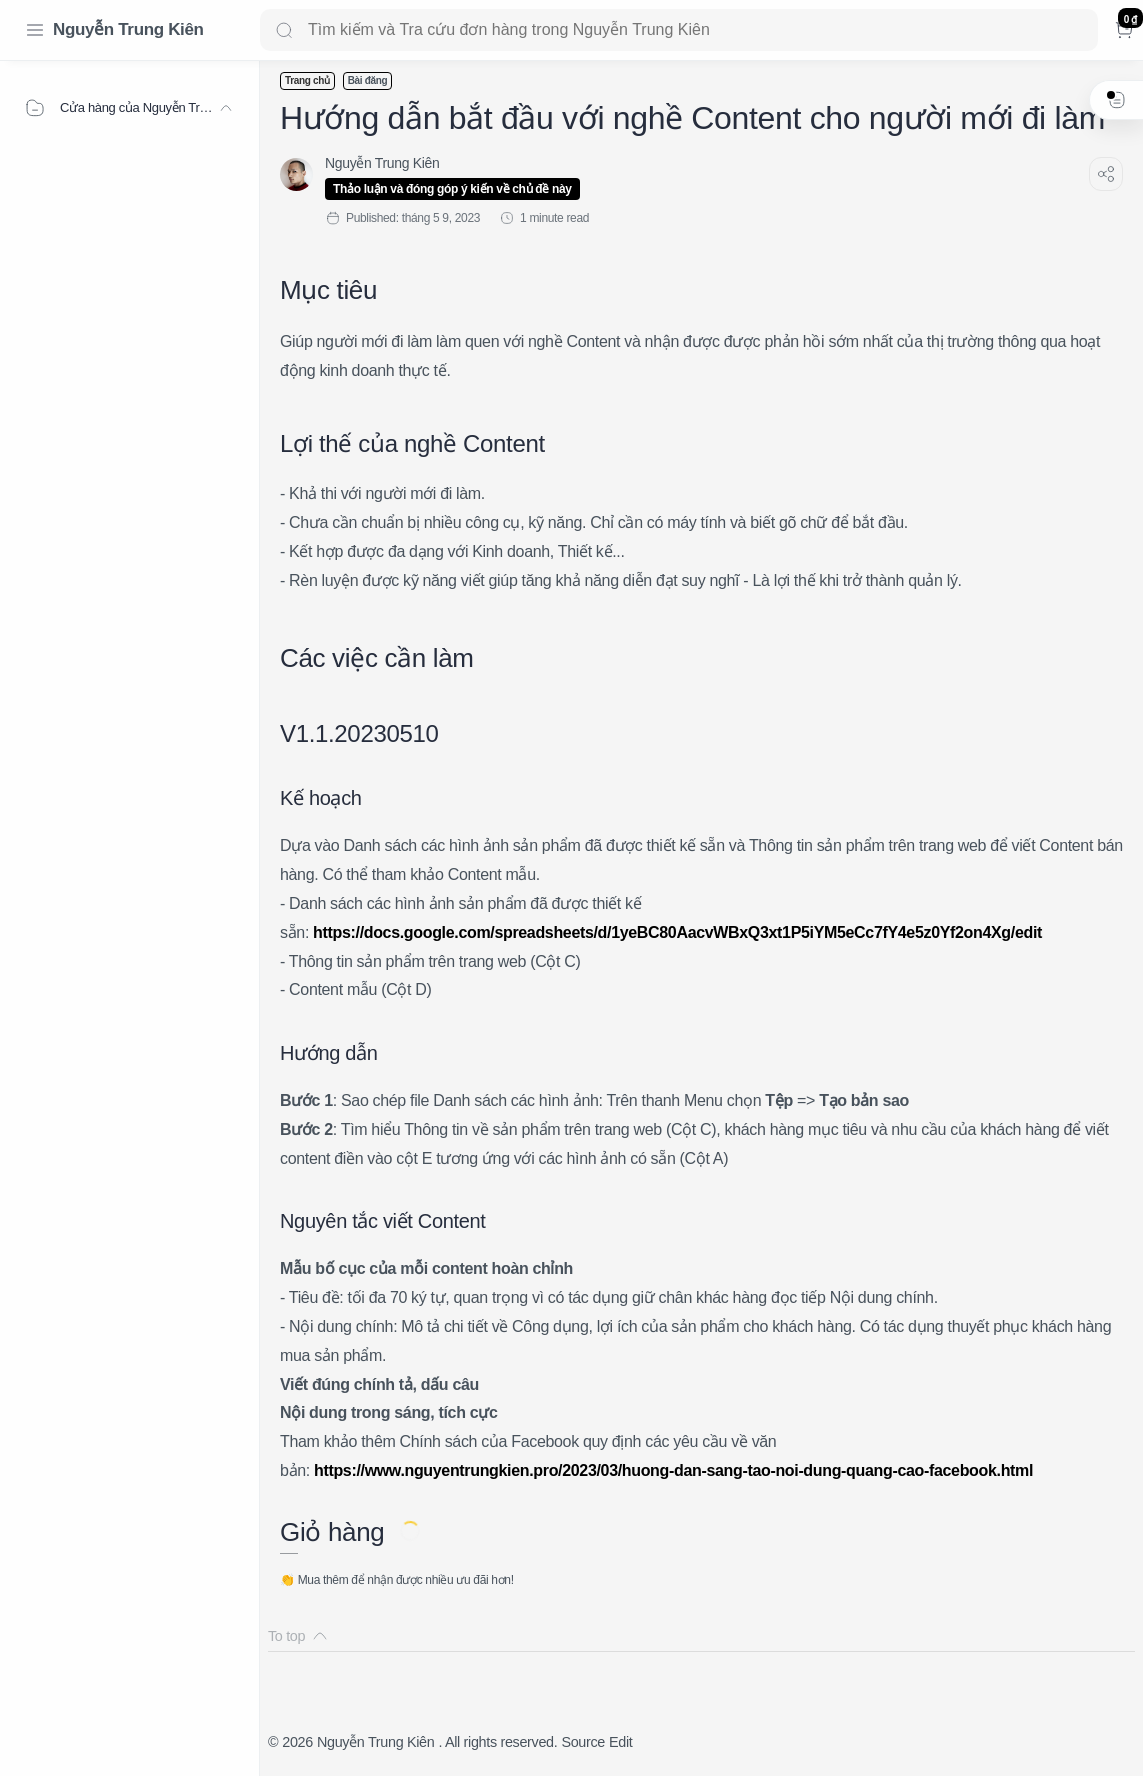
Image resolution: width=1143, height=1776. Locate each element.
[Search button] (284, 30)
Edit (620, 1742)
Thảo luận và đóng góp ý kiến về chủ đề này (452, 189)
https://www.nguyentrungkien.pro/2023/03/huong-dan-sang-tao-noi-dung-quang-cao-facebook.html (673, 1470)
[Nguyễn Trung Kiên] (382, 163)
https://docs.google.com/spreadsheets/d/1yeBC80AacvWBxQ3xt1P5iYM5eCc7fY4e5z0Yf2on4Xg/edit (677, 932)
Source (583, 1742)
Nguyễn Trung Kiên (128, 29)
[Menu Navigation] (35, 30)
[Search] (679, 30)
